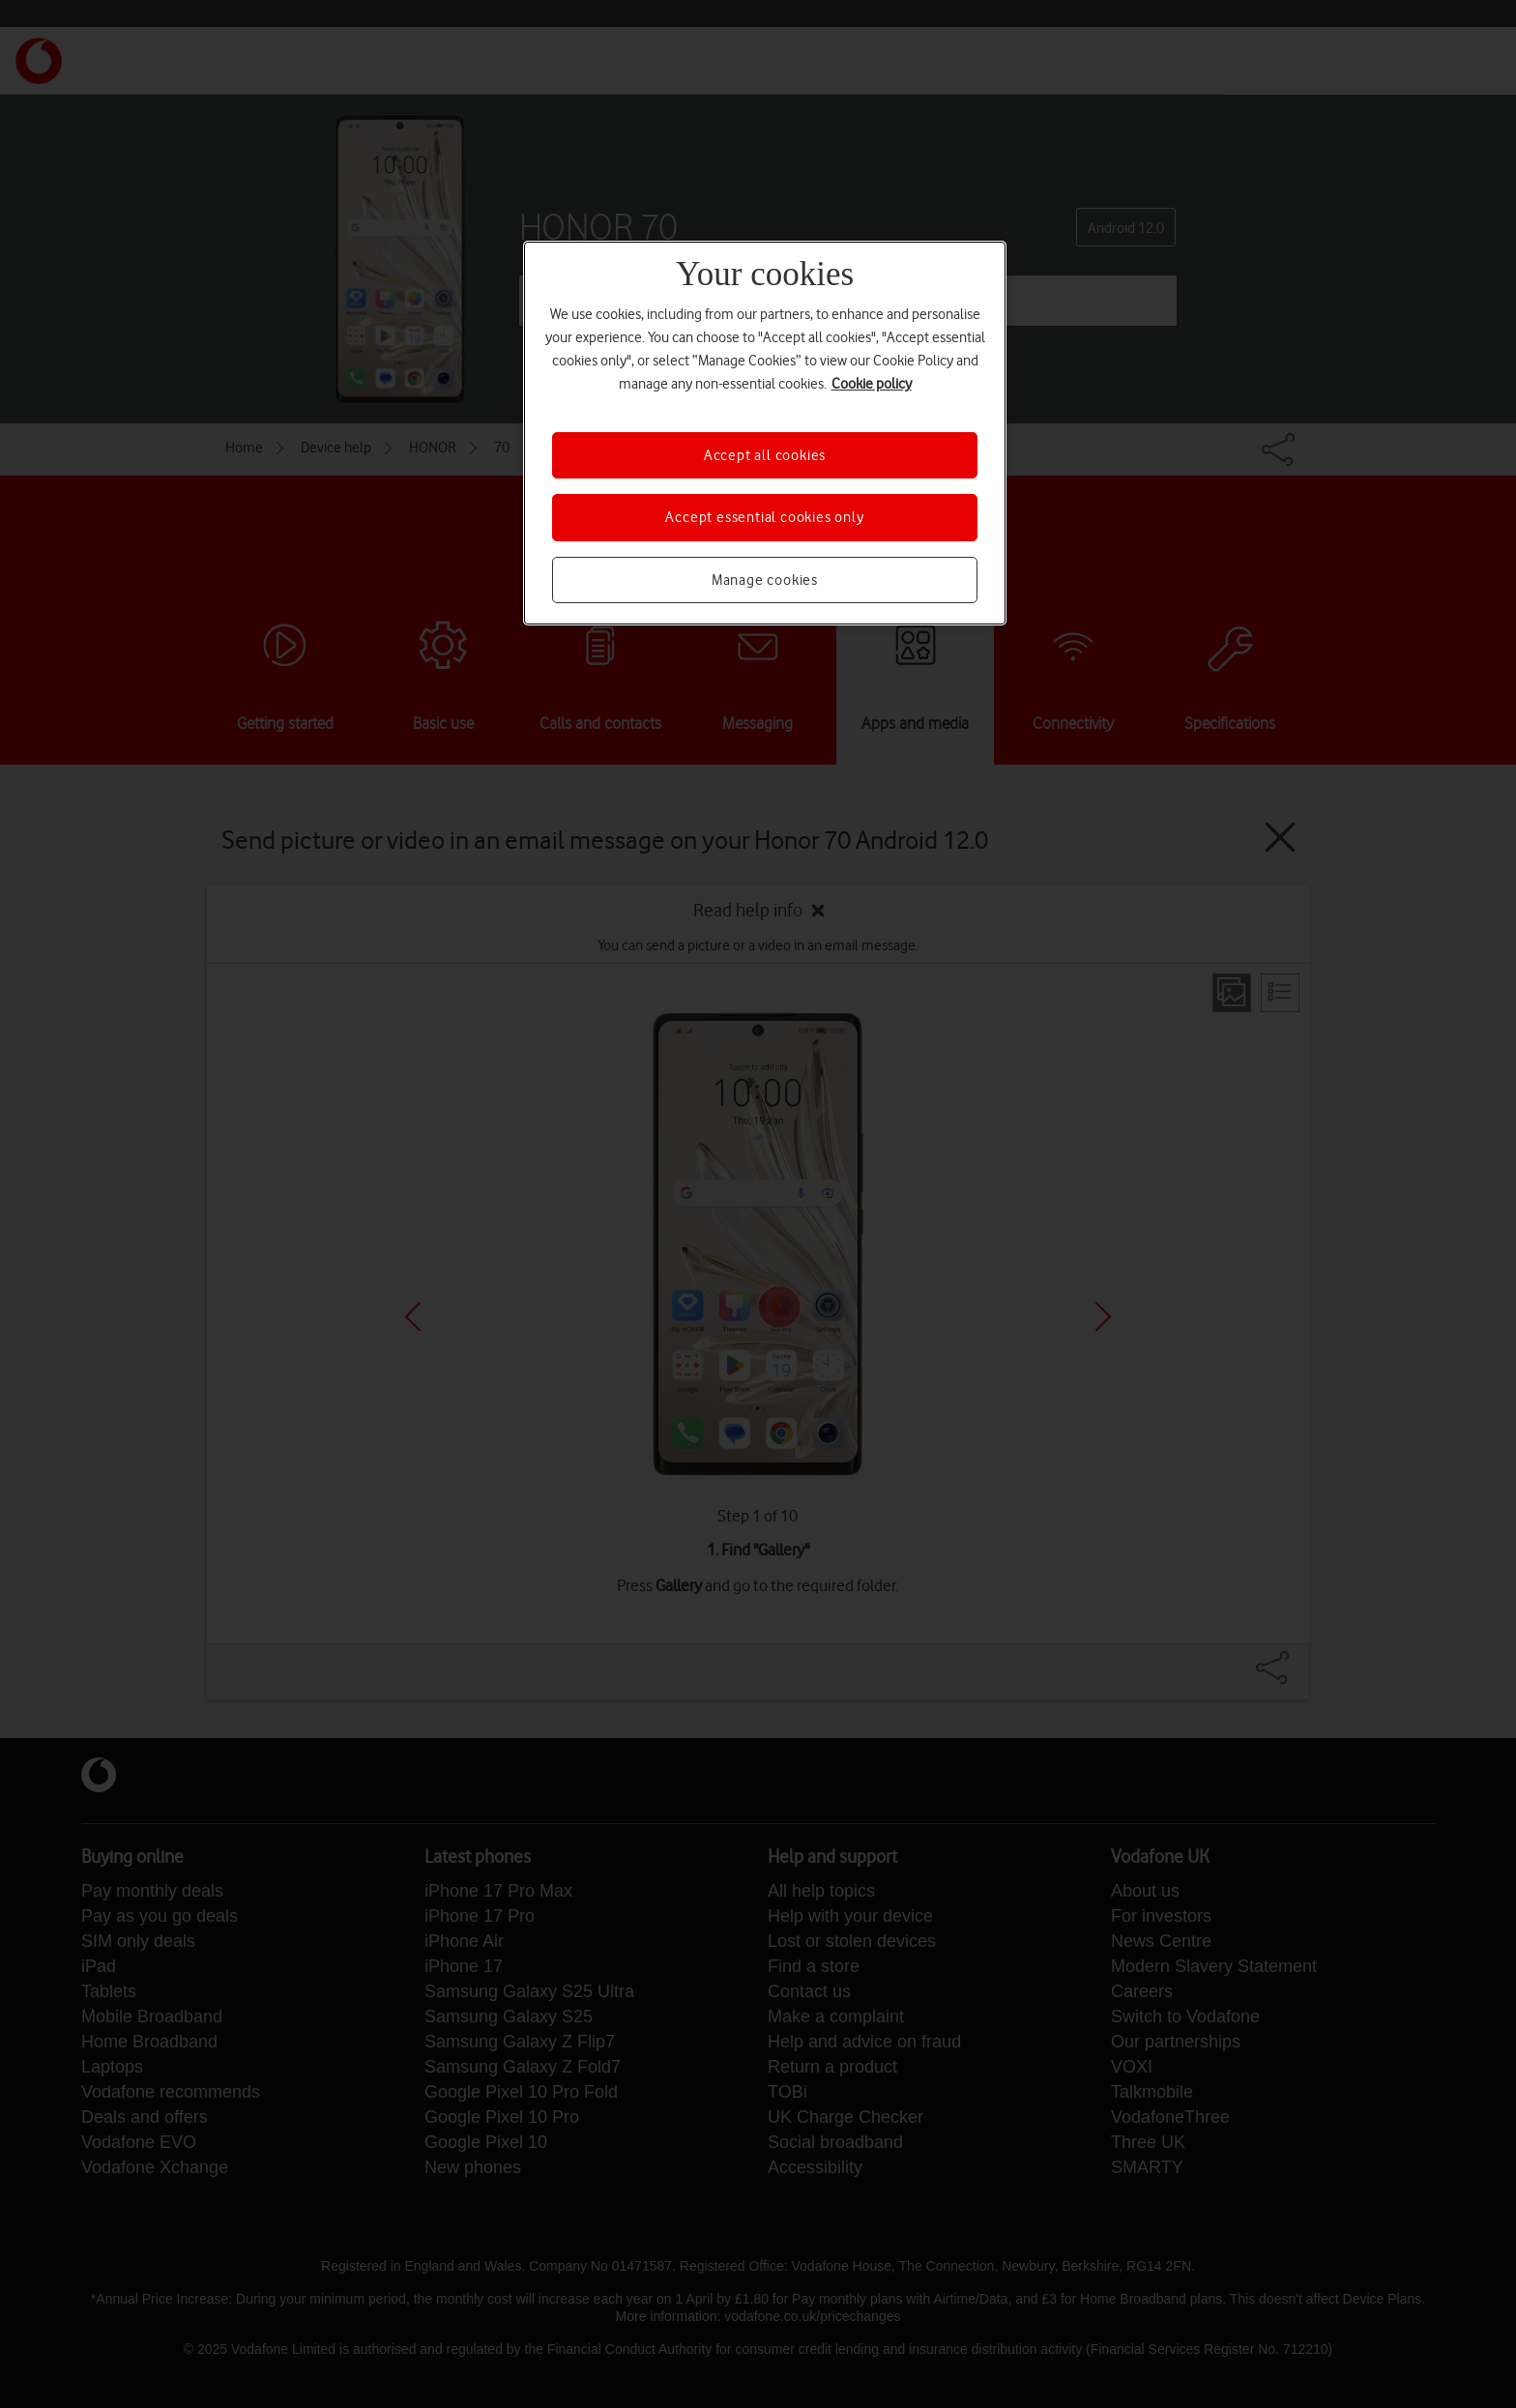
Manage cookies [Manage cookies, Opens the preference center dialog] (765, 580)
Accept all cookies (765, 455)
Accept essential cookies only (764, 517)
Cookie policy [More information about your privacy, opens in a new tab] (871, 383)
